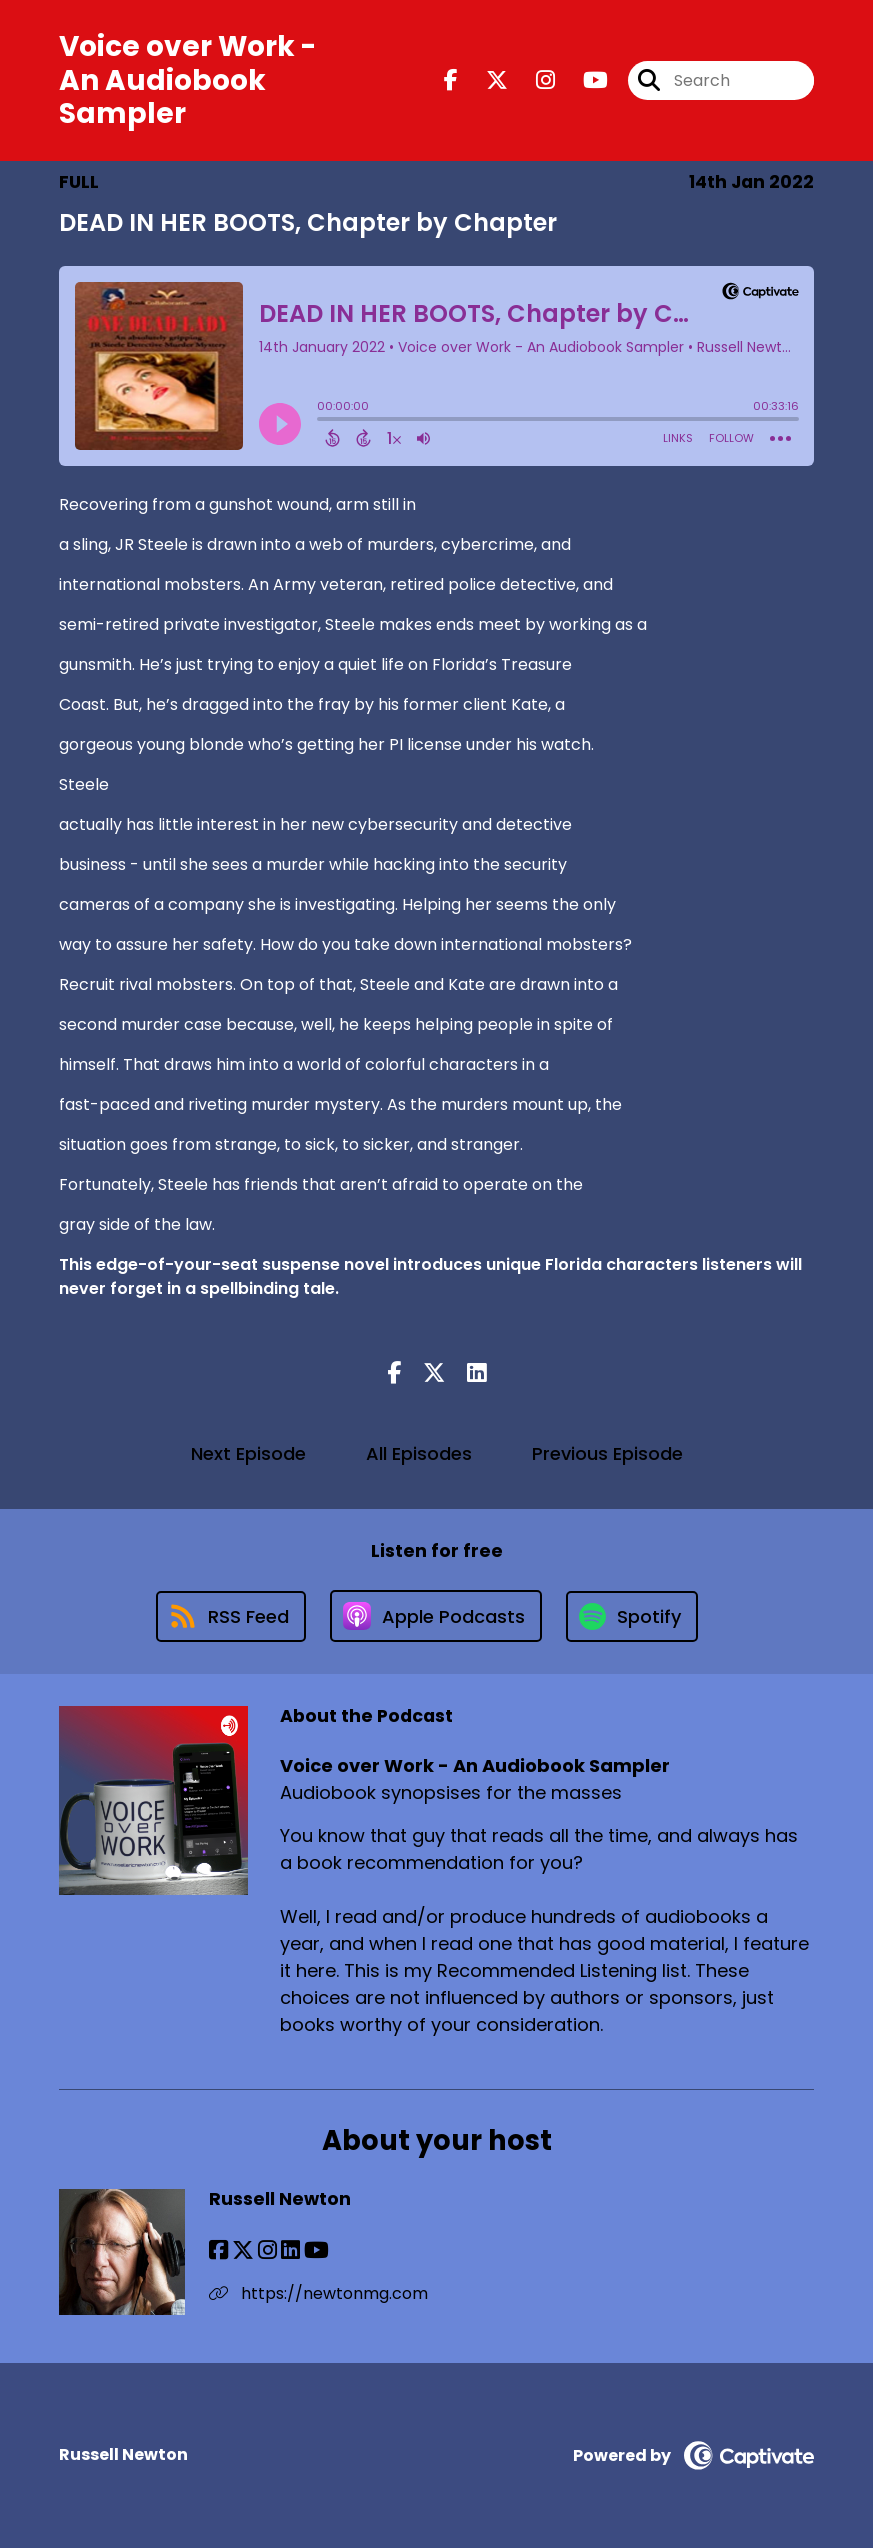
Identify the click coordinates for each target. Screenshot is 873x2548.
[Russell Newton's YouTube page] (316, 2250)
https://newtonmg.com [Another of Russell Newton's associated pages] (318, 2293)
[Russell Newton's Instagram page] (267, 2250)
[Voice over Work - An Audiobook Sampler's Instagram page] (533, 80)
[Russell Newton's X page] (243, 2250)
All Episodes (419, 1453)
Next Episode (248, 1453)
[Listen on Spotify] (632, 1616)
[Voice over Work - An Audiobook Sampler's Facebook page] (451, 80)
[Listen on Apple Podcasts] (436, 1616)
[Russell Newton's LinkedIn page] (290, 2250)
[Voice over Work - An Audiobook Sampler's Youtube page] (583, 80)
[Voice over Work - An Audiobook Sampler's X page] (485, 80)
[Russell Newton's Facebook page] (218, 2250)
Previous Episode (607, 1453)
